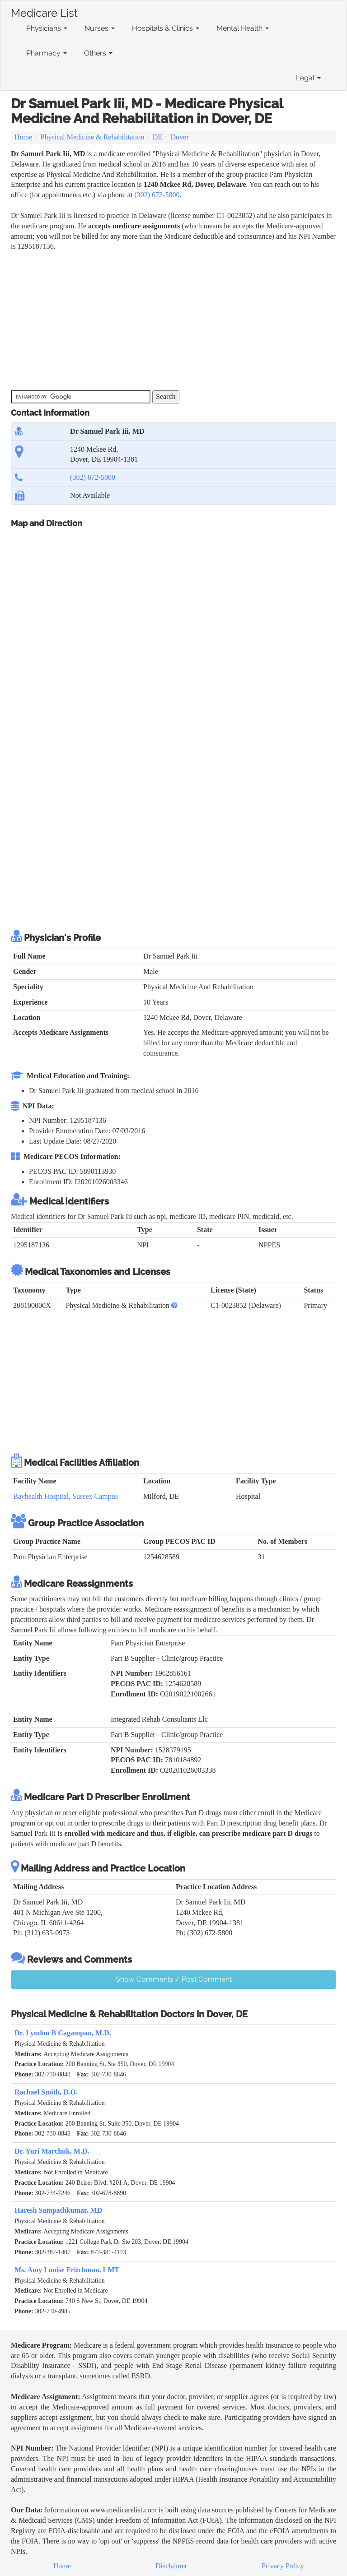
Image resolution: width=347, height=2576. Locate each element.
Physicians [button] (46, 28)
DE (157, 137)
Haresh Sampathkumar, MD (58, 2210)
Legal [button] (308, 78)
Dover (180, 137)
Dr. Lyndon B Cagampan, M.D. (62, 2033)
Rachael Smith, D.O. (46, 2092)
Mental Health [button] (242, 28)
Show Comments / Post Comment (174, 1979)
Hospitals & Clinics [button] (165, 28)
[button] (174, 1305)
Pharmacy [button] (46, 53)
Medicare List (44, 11)
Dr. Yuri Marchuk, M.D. (51, 2151)
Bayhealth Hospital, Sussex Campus (65, 1496)
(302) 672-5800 (156, 195)
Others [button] (98, 53)
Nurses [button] (99, 28)
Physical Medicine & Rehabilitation (93, 137)
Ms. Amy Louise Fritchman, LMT (66, 2270)
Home (23, 137)
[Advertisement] (175, 319)
